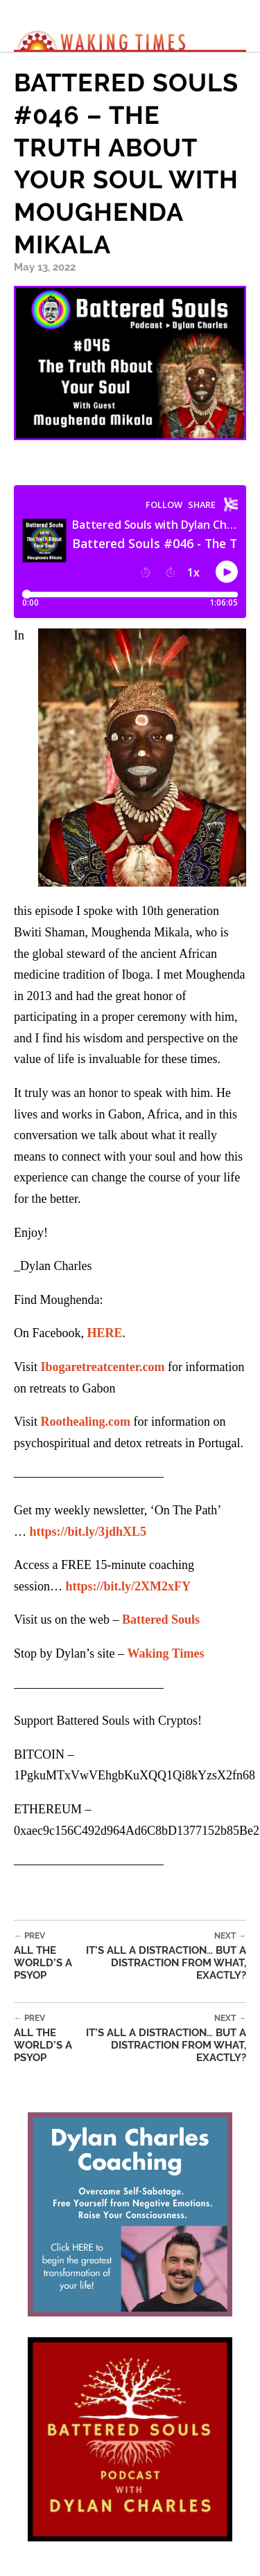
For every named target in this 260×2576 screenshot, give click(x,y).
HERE (104, 1333)
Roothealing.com (85, 1421)
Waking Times (166, 1653)
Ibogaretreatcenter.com (102, 1367)
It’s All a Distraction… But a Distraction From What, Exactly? (163, 1956)
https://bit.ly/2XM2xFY (128, 1586)
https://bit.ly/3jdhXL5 (88, 1532)
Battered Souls (161, 1619)
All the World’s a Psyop (47, 1956)
